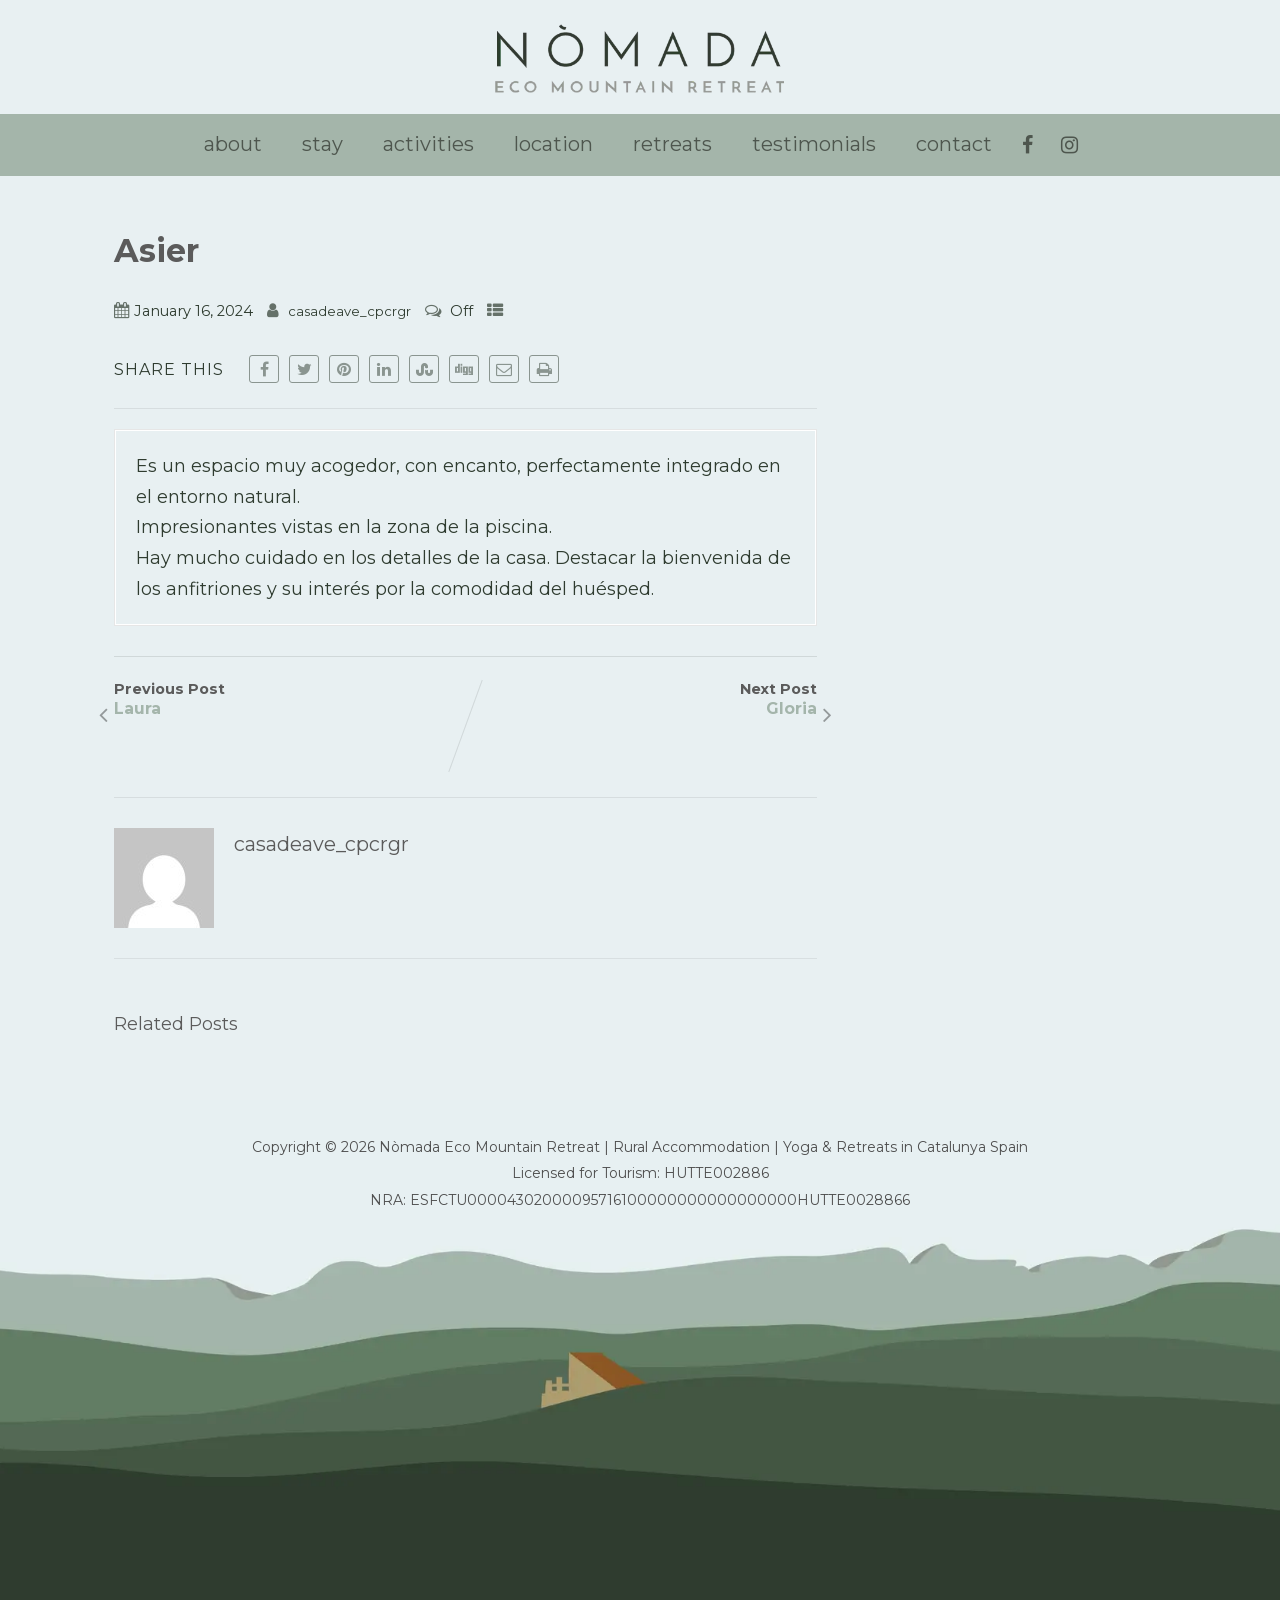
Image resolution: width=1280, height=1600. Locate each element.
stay (322, 144)
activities (428, 144)
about (233, 144)
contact (954, 144)
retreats (672, 144)
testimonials (814, 144)
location (553, 144)
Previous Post (289, 699)
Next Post (641, 699)
